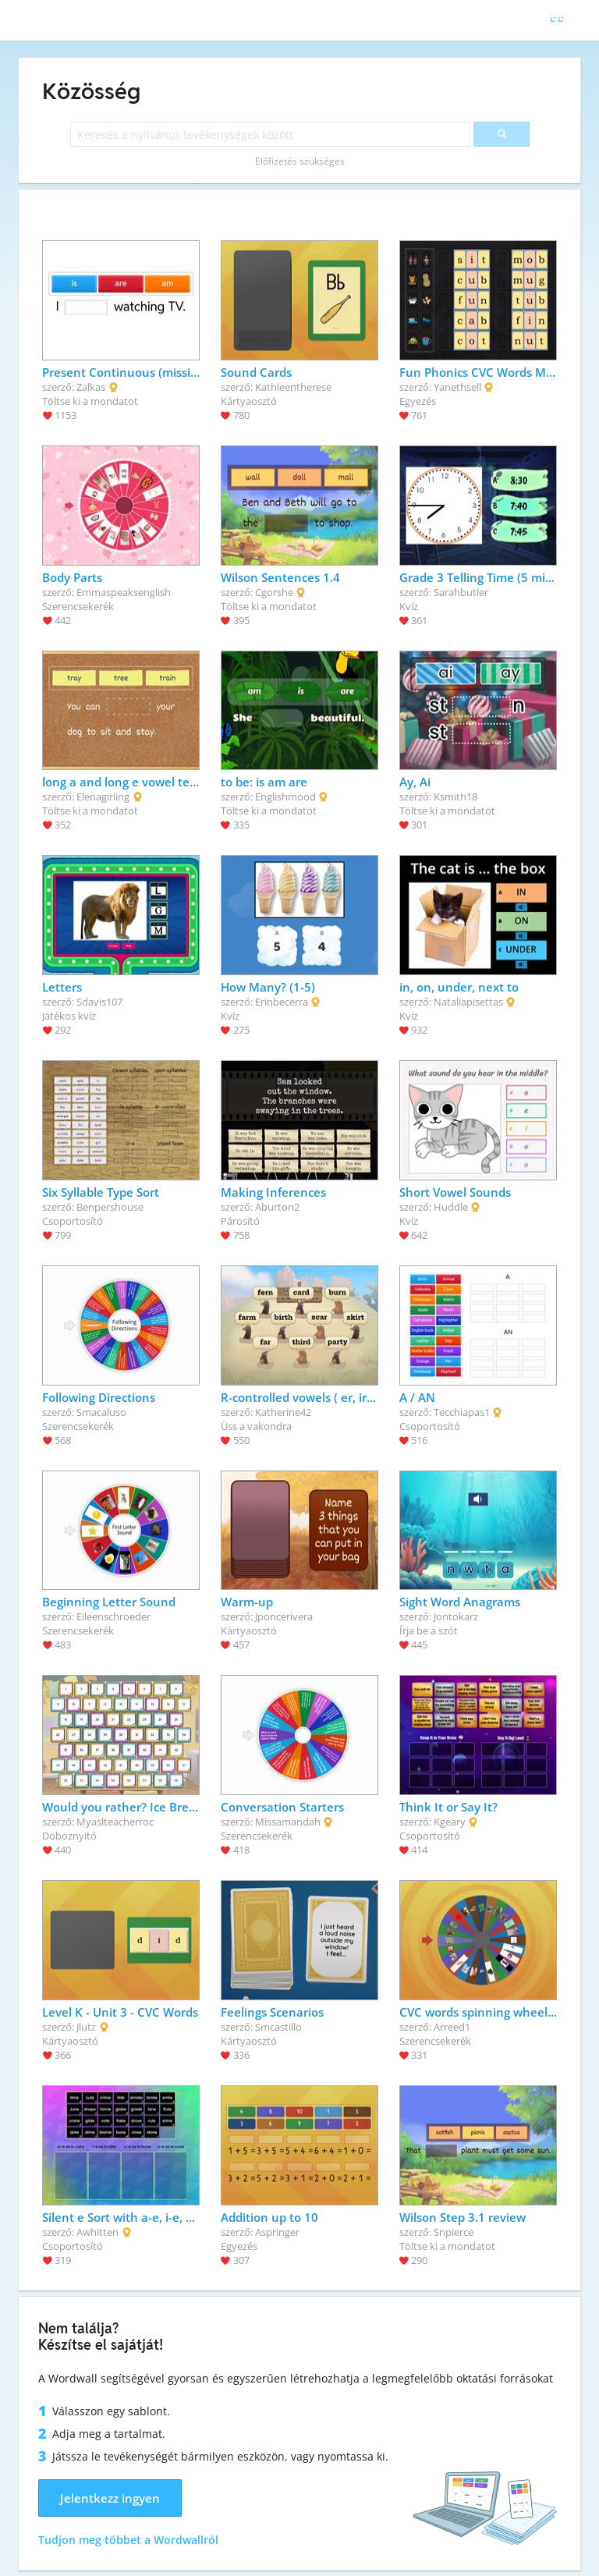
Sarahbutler (461, 592)
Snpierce (453, 2232)
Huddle (451, 1207)
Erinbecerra (281, 1002)
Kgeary (450, 1822)
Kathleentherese (293, 387)
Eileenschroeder (113, 1616)
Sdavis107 (99, 1002)
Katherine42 (283, 1412)
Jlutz (86, 2027)
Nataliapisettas (468, 1002)
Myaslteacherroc (115, 1822)
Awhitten (97, 2232)
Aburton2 (277, 1207)
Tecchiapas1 (462, 1412)
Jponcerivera (284, 1616)
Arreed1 (452, 2027)
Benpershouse (110, 1207)
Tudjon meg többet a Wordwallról (128, 2539)
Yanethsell (457, 387)
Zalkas (90, 387)
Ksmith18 (455, 796)
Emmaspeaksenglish (123, 592)
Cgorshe (274, 592)
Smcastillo (278, 2027)
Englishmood (285, 796)
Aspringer (277, 2232)
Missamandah (288, 1822)
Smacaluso (101, 1412)
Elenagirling (102, 796)
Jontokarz (456, 1616)
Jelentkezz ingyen (110, 2498)
